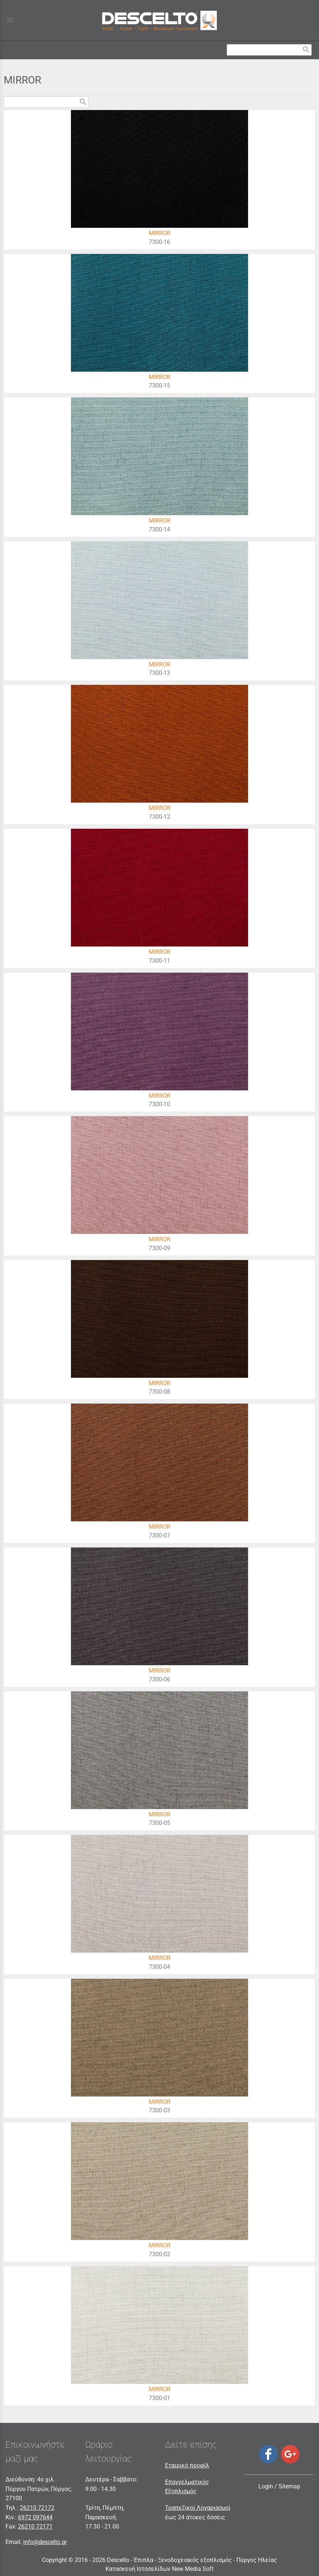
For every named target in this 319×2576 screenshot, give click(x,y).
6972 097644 (35, 2517)
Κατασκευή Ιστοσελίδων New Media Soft (159, 2568)
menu (10, 20)
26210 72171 (35, 2526)
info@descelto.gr (45, 2541)
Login (265, 2486)
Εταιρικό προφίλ (187, 2465)
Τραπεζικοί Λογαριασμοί (197, 2507)
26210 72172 (37, 2507)
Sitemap (289, 2486)
